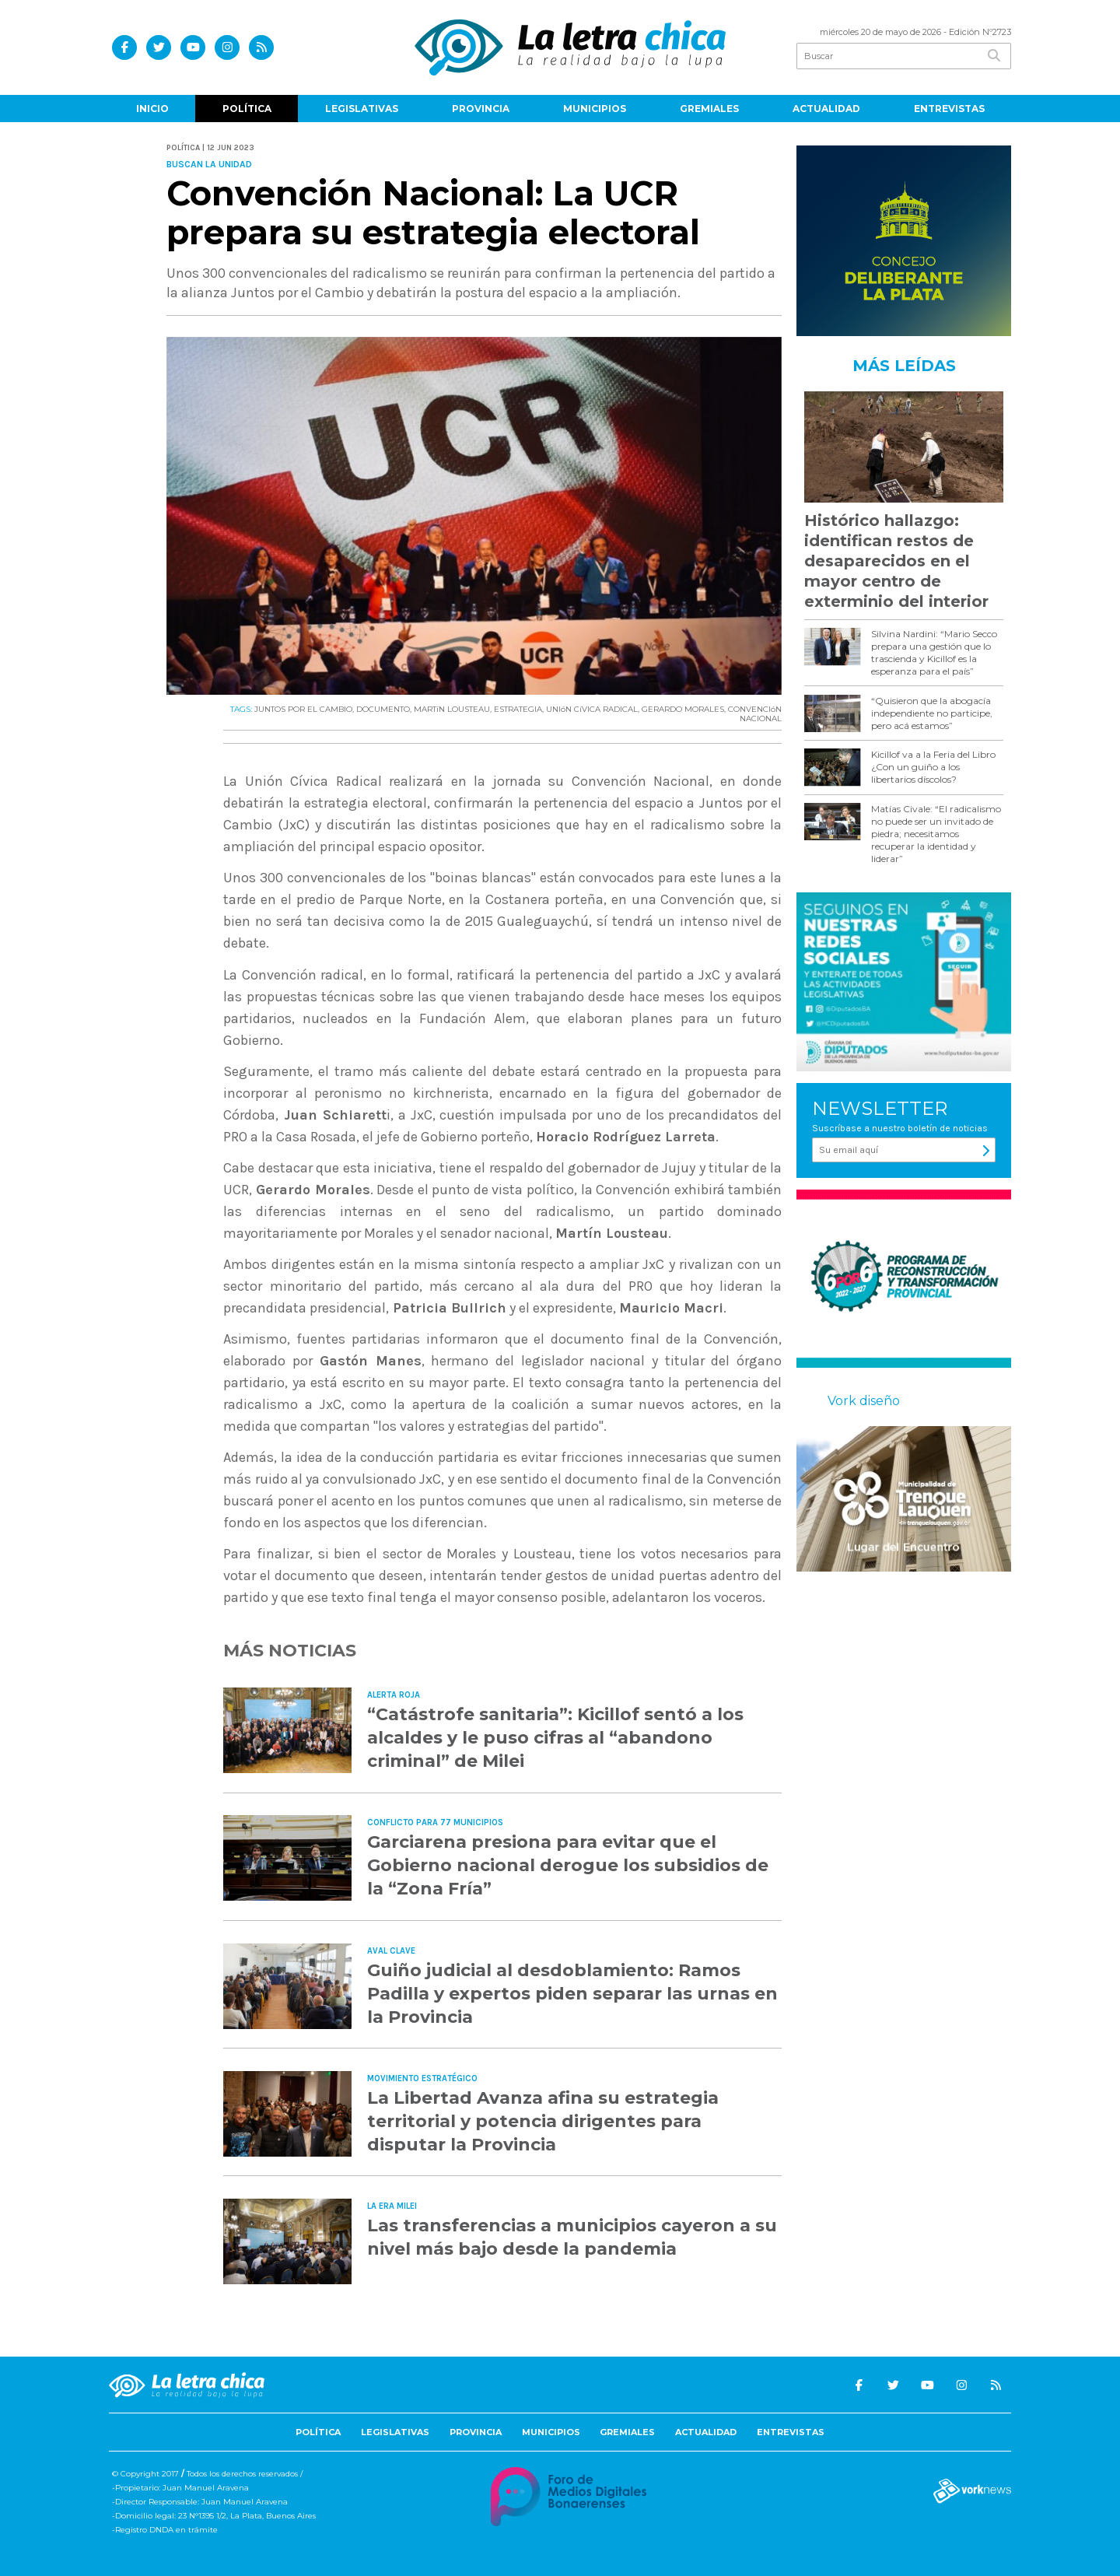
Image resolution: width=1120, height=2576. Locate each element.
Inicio (152, 108)
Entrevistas (949, 108)
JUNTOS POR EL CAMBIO (303, 709)
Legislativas (361, 108)
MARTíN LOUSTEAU (452, 709)
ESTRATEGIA (518, 709)
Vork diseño (864, 1400)
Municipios (594, 108)
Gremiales (709, 108)
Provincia (480, 108)
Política (246, 108)
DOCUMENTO (383, 709)
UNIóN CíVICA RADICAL (592, 709)
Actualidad (826, 108)
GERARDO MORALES (683, 709)
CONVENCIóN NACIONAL (755, 714)
